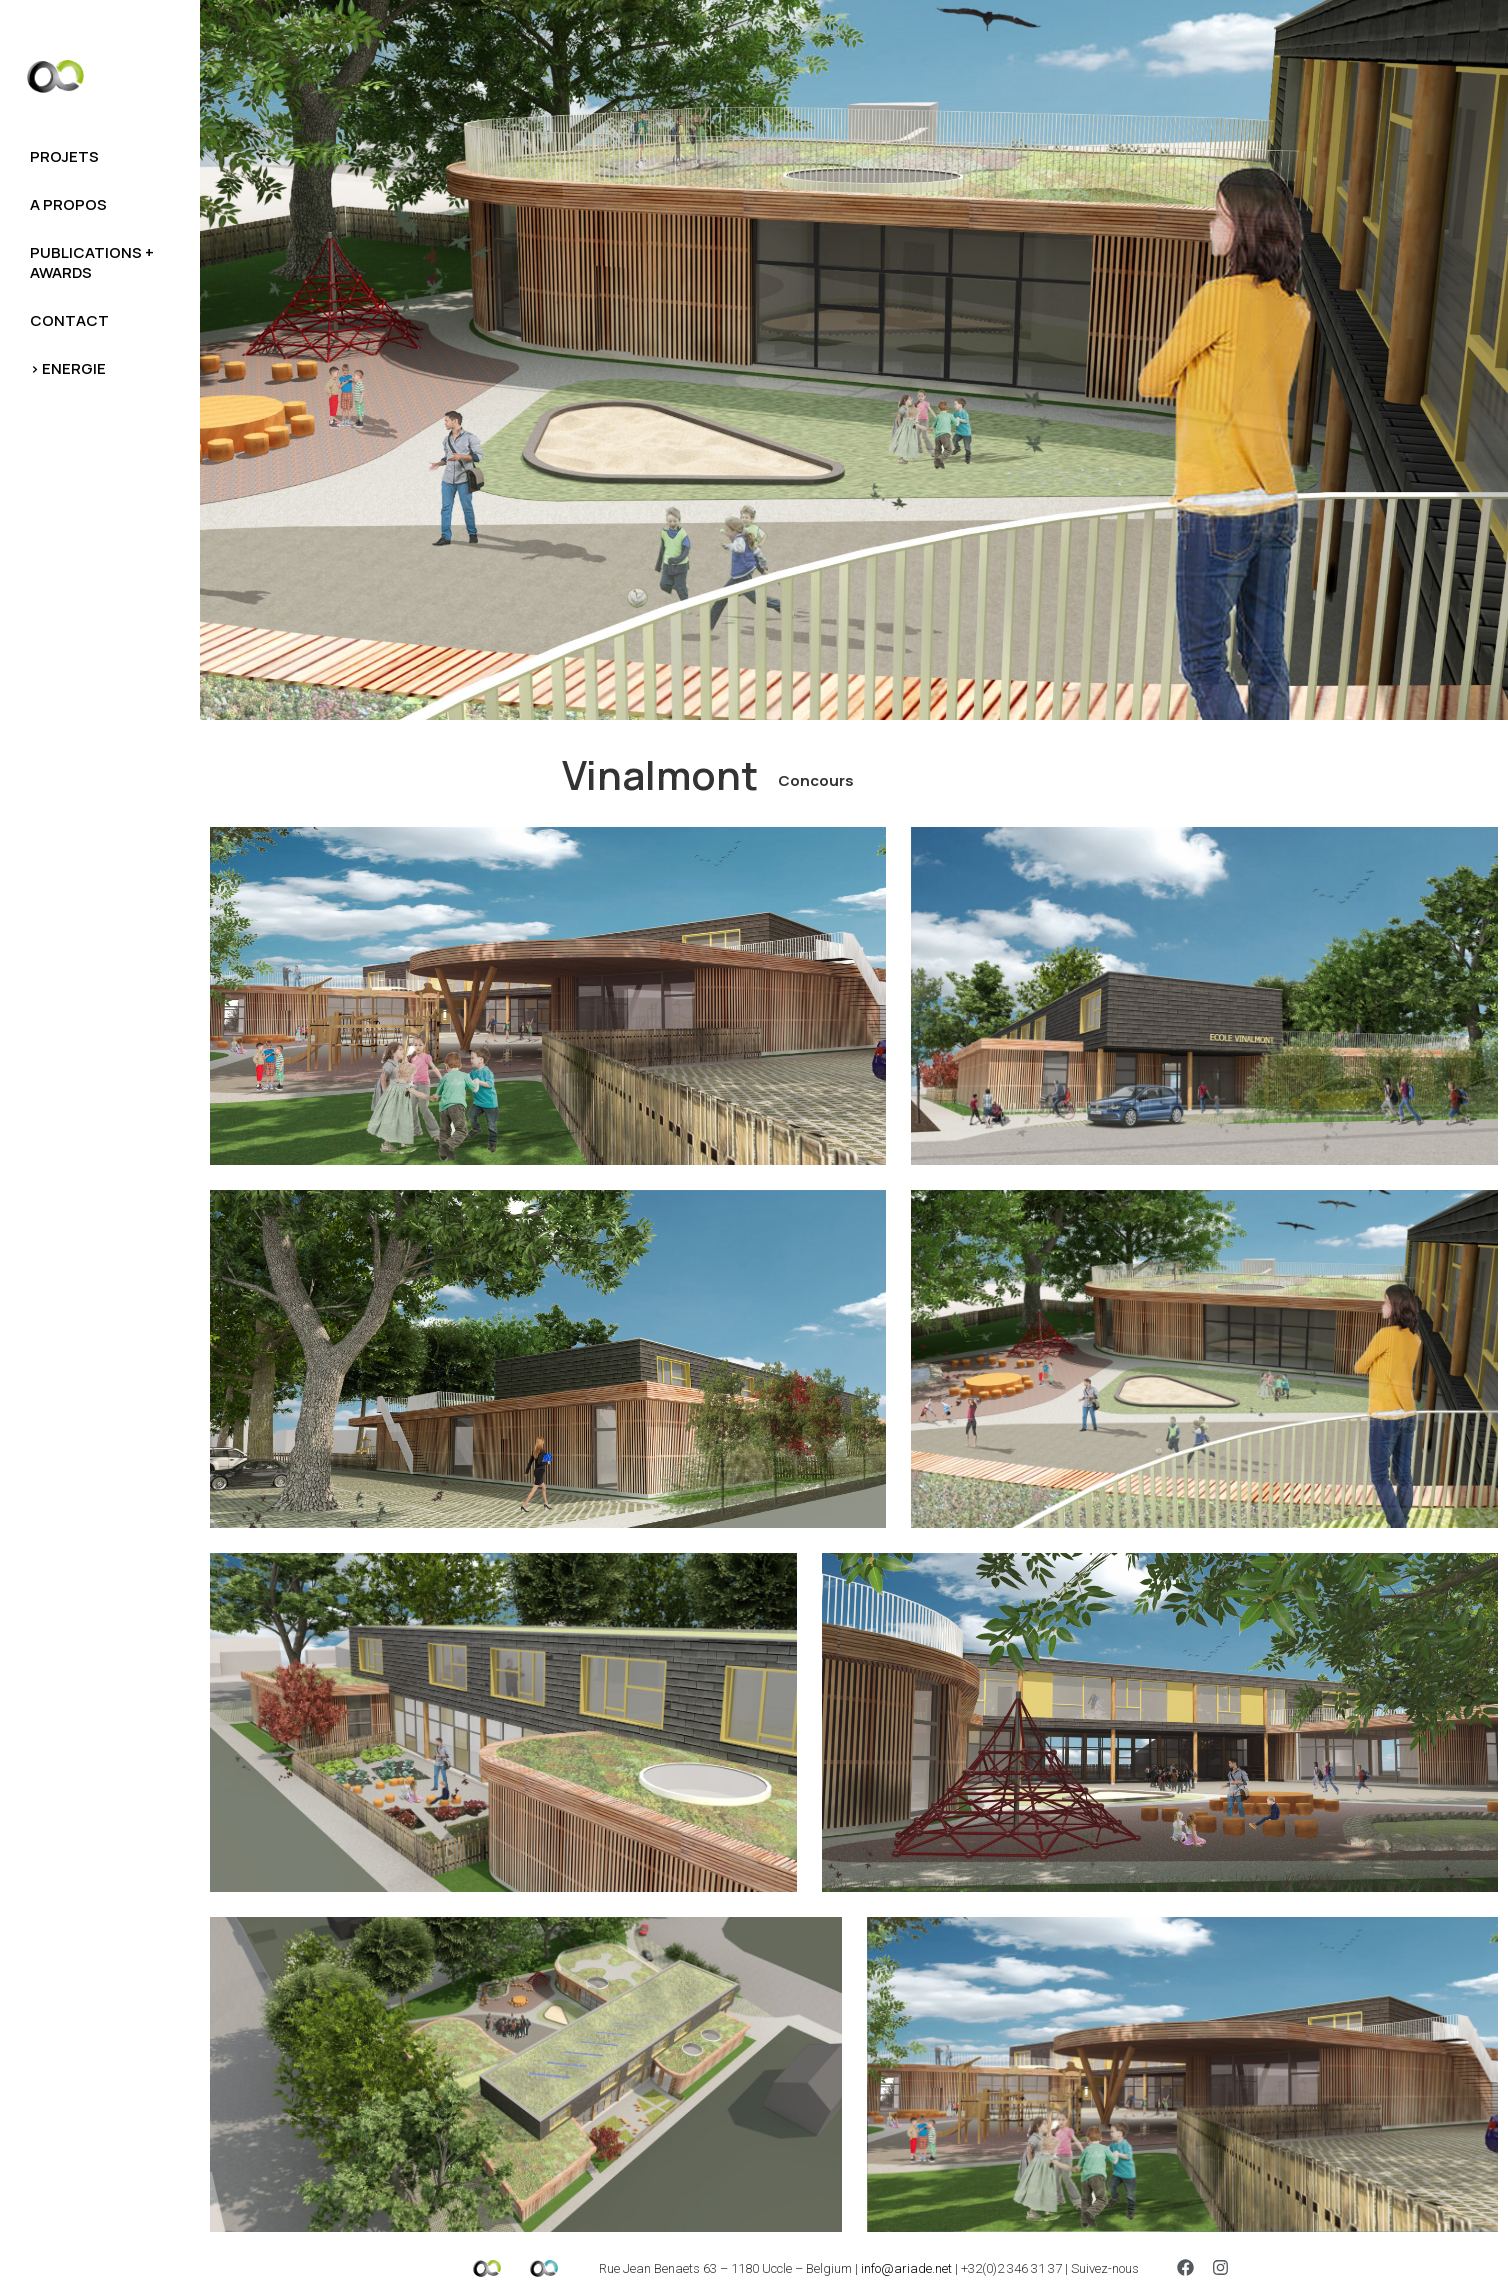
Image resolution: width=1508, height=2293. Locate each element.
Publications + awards (92, 262)
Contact (69, 320)
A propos (68, 204)
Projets (64, 156)
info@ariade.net (906, 2268)
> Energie (68, 368)
